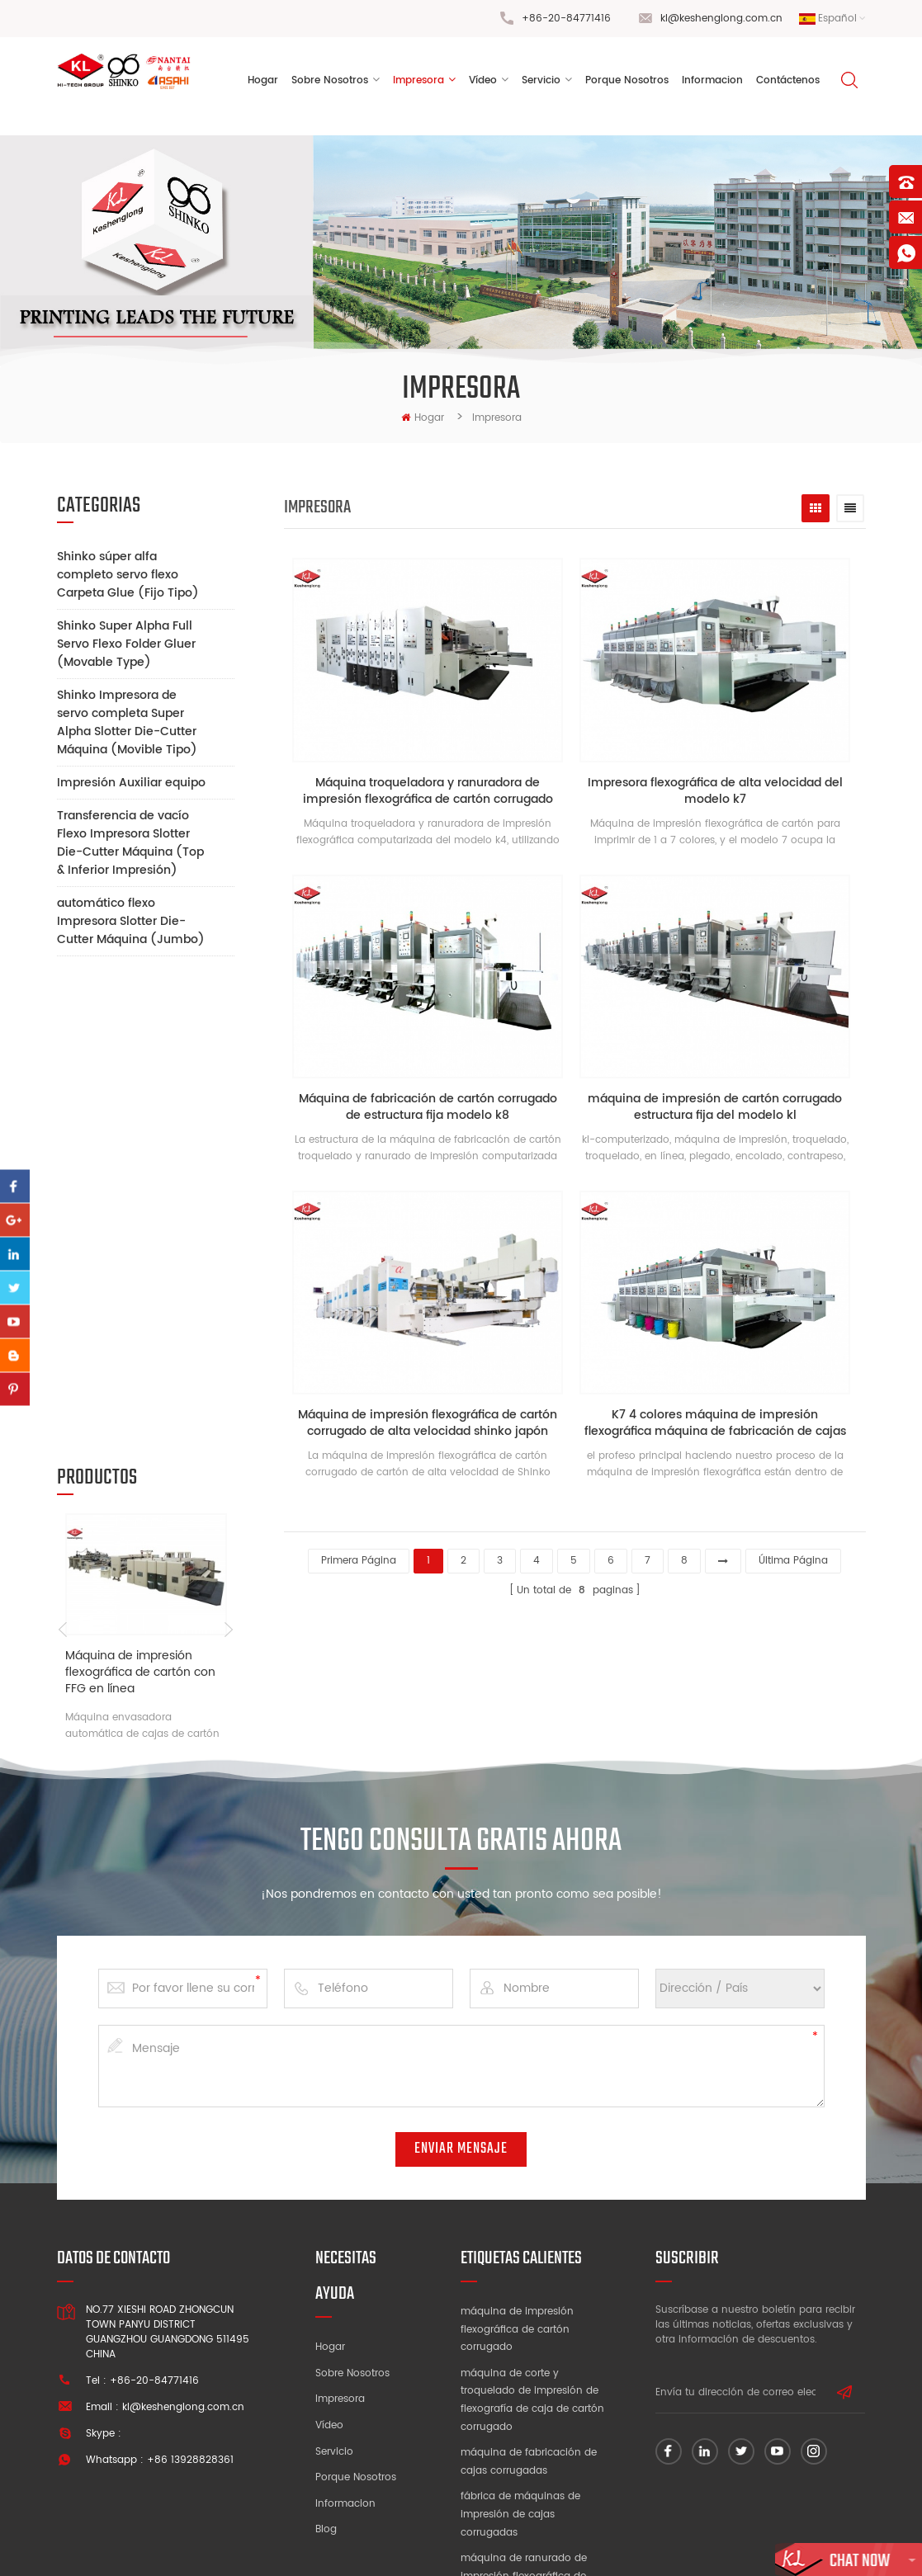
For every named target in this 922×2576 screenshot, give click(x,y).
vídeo (483, 82)
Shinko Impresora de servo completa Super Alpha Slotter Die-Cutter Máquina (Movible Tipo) (127, 722)
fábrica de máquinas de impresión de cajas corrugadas (520, 2398)
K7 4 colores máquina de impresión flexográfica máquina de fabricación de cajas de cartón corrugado (720, 1421)
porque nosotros (627, 82)
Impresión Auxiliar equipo (131, 782)
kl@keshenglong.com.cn (721, 18)
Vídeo (329, 2310)
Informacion (345, 2387)
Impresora (418, 82)
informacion (712, 82)
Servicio (541, 82)
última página (793, 1554)
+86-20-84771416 (566, 18)
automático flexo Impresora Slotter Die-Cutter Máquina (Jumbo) (131, 921)
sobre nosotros (329, 82)
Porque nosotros (355, 2362)
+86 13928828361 (190, 2344)
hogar (422, 418)
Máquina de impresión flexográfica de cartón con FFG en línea (140, 1206)
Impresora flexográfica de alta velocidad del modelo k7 (720, 793)
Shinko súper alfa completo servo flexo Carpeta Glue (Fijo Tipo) (128, 574)
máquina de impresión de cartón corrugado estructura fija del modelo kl (720, 1107)
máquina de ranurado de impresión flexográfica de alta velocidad (524, 2460)
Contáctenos (788, 82)
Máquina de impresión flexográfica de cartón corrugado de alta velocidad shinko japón (429, 1421)
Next (228, 1163)
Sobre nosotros (352, 2257)
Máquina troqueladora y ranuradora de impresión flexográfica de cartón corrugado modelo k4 (430, 793)
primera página (358, 1554)
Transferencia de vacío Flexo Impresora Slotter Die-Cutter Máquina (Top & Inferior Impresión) (130, 843)
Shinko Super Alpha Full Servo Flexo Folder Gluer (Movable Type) (126, 644)
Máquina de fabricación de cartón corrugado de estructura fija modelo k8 (429, 1107)
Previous (63, 1163)
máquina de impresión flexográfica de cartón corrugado (517, 2213)
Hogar (263, 82)
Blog (326, 2414)
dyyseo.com (716, 2546)
